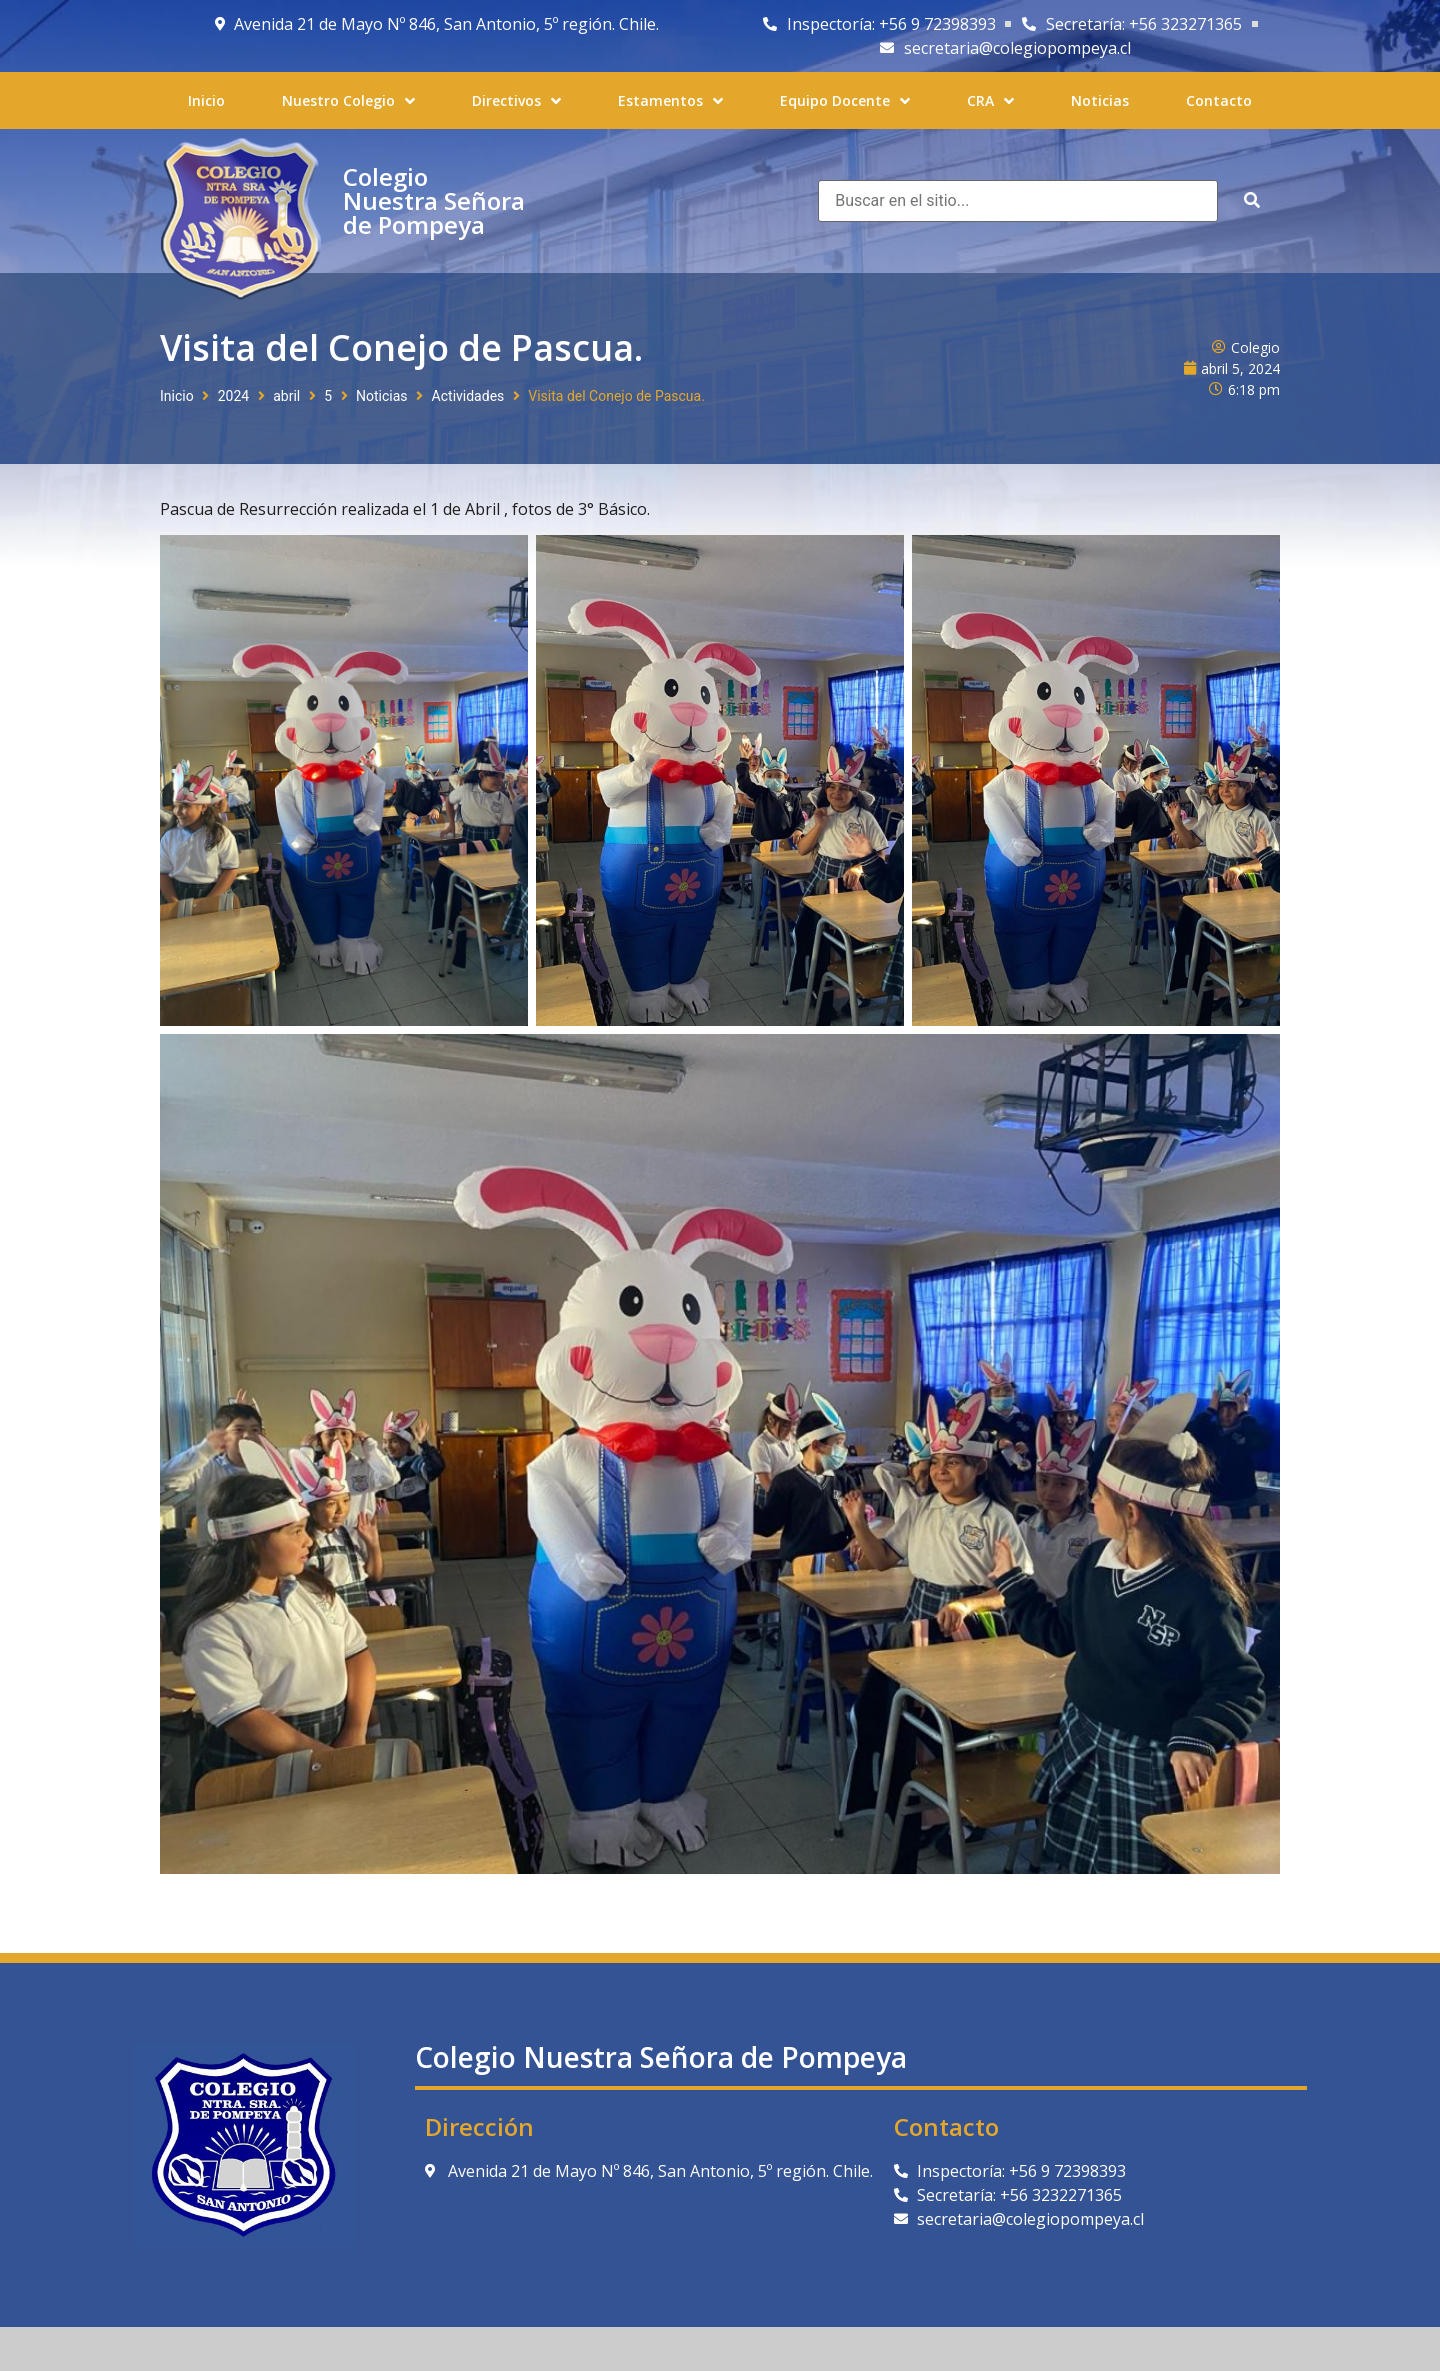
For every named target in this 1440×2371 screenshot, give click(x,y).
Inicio (177, 396)
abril (286, 396)
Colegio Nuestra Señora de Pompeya (434, 200)
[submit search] (1252, 200)
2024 (233, 396)
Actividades (468, 396)
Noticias (382, 396)
